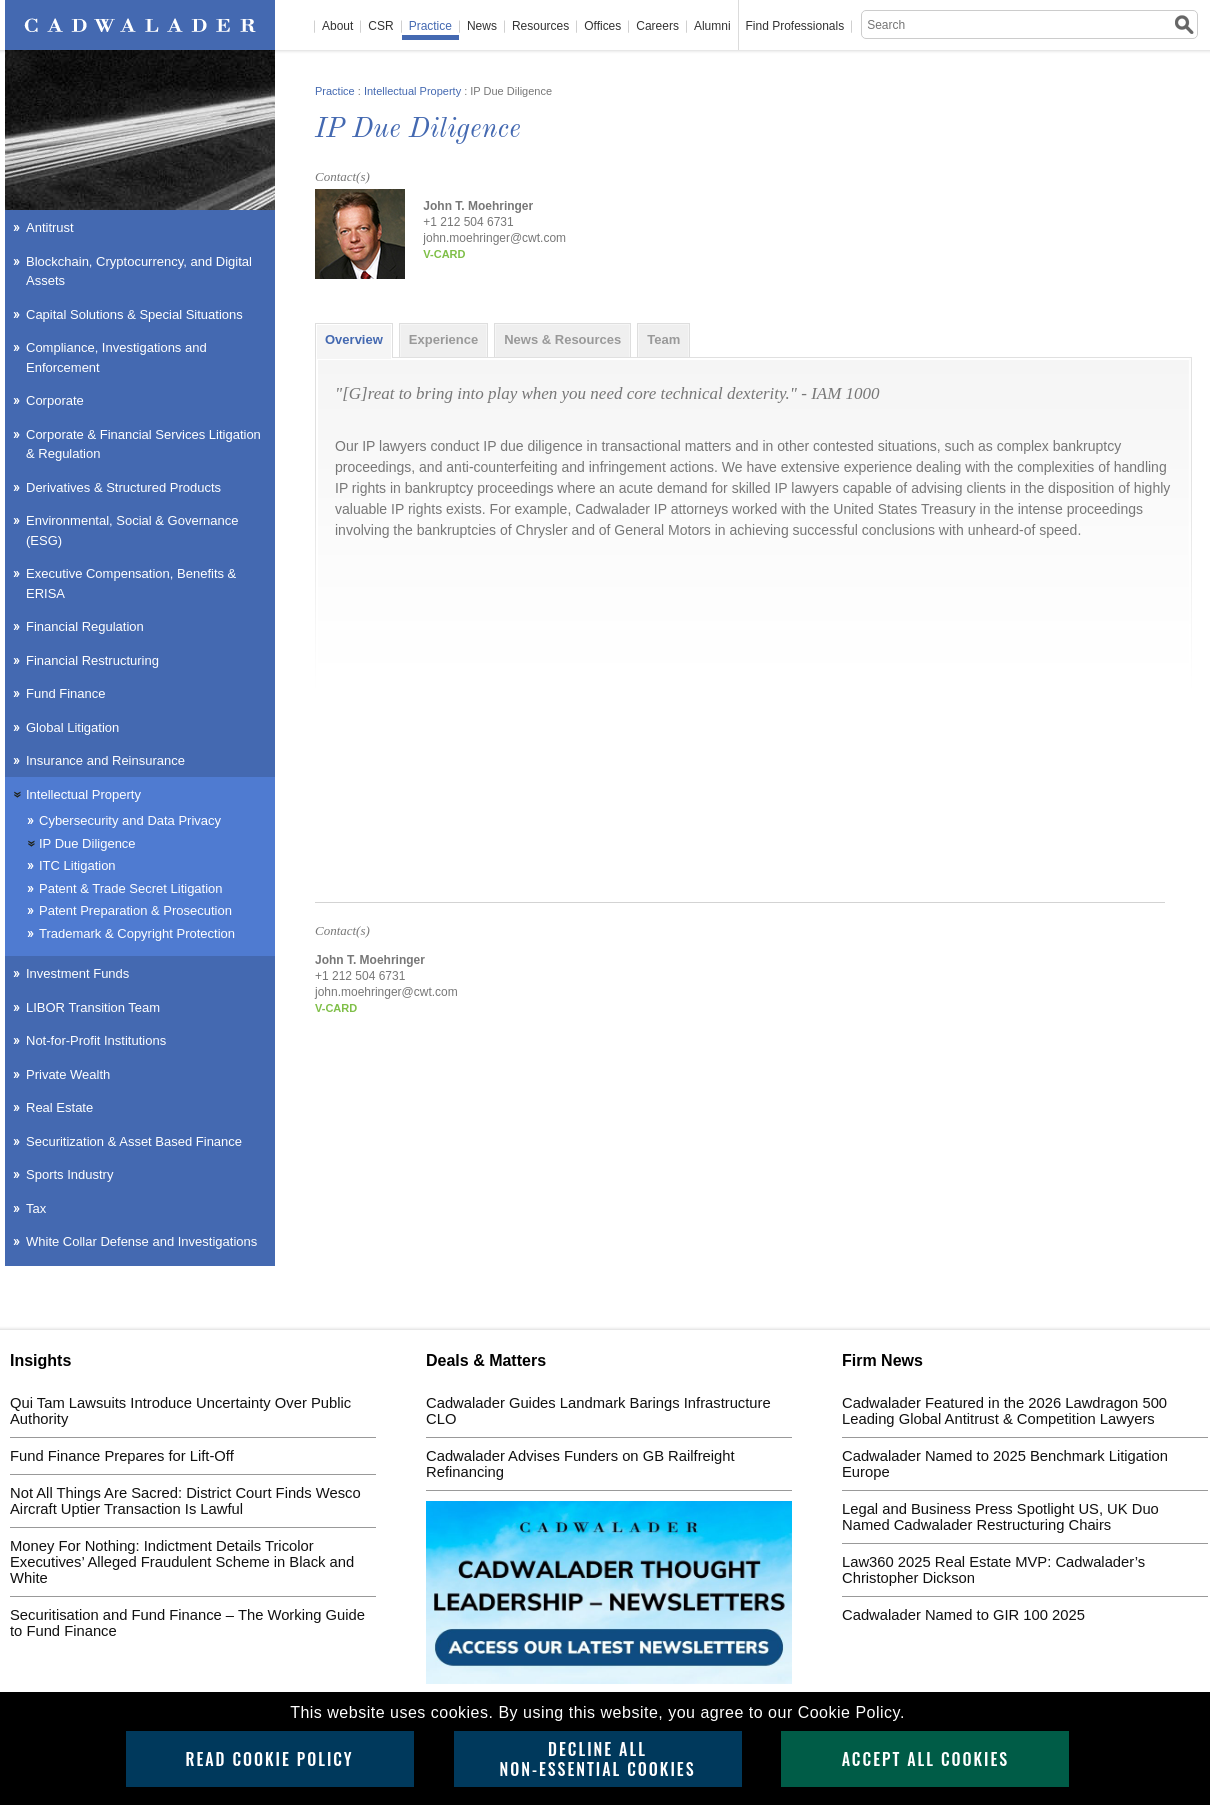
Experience (443, 339)
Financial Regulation (85, 626)
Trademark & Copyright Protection (137, 933)
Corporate (55, 400)
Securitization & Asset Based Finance (134, 1141)
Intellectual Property (412, 91)
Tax (36, 1208)
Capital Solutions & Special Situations (134, 314)
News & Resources (562, 339)
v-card (444, 254)
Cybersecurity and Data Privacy (130, 820)
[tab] (354, 340)
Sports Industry (69, 1174)
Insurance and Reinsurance (105, 760)
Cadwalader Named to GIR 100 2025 (963, 1615)
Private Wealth (68, 1074)
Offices (602, 26)
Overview (354, 339)
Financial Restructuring (92, 660)
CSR (380, 26)
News (482, 26)
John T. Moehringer (478, 206)
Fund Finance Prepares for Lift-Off (122, 1456)
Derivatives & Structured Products (123, 487)
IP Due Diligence (87, 843)
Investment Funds (77, 973)
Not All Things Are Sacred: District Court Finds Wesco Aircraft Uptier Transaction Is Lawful (185, 1501)
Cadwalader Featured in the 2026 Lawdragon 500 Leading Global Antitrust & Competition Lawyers (1004, 1411)
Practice (430, 26)
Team (663, 339)
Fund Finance (66, 693)
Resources (540, 26)
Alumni (712, 26)
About (337, 26)
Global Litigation (72, 727)
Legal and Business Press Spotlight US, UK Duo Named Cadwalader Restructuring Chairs (1000, 1517)
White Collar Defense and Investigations (141, 1241)
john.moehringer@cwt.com (494, 238)
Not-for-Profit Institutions (96, 1040)
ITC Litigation (77, 865)
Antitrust (50, 227)
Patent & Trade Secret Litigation (131, 888)
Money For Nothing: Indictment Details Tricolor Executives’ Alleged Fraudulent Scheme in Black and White (182, 1562)
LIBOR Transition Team (93, 1007)
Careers (657, 26)
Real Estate (59, 1107)
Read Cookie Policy (269, 1759)
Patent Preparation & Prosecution (135, 910)
